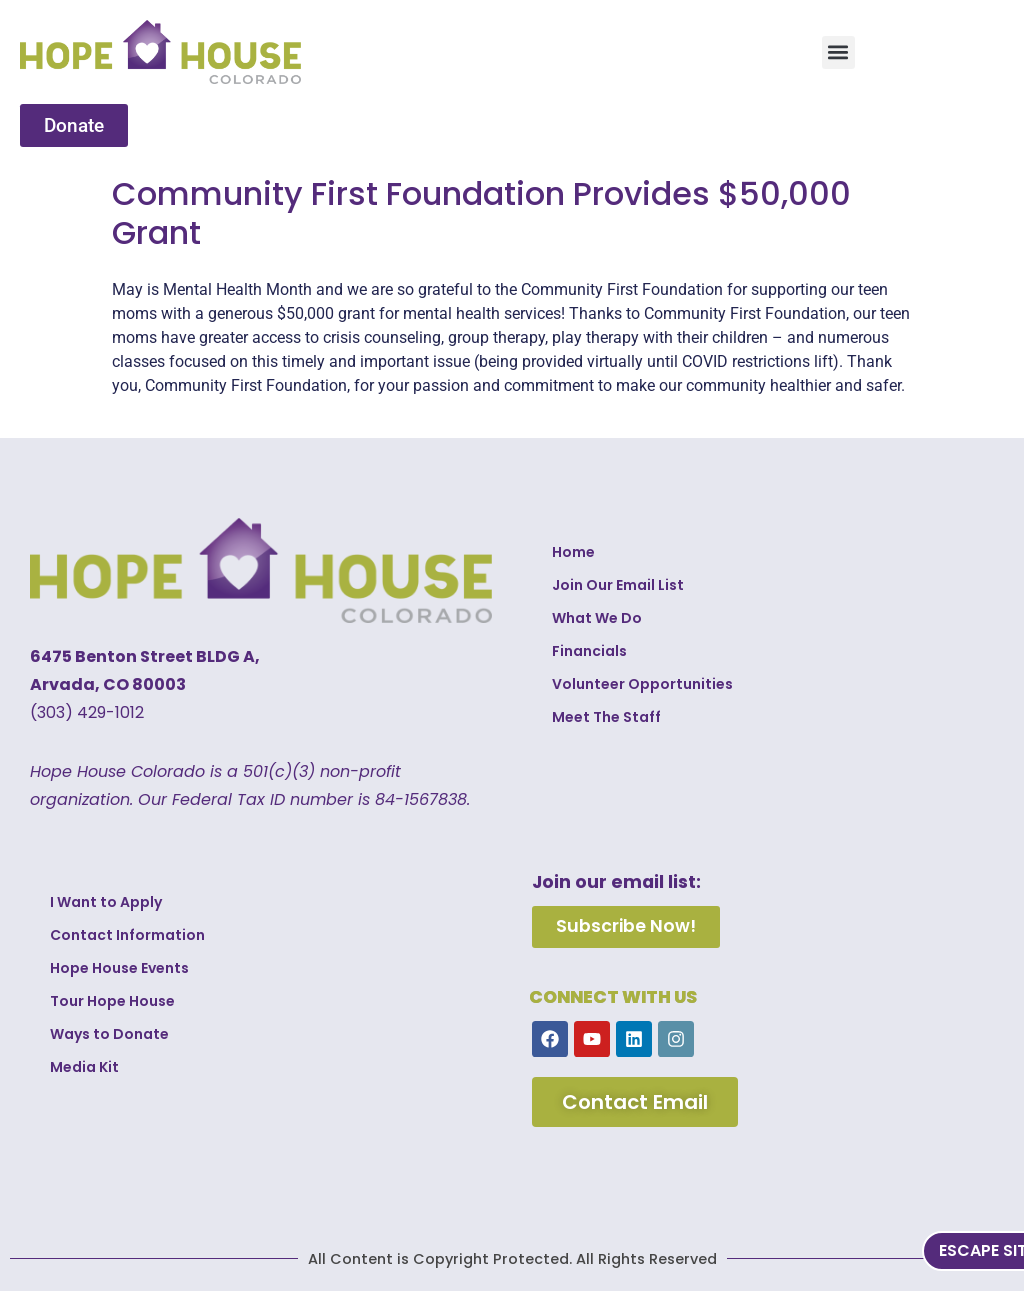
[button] (838, 52)
